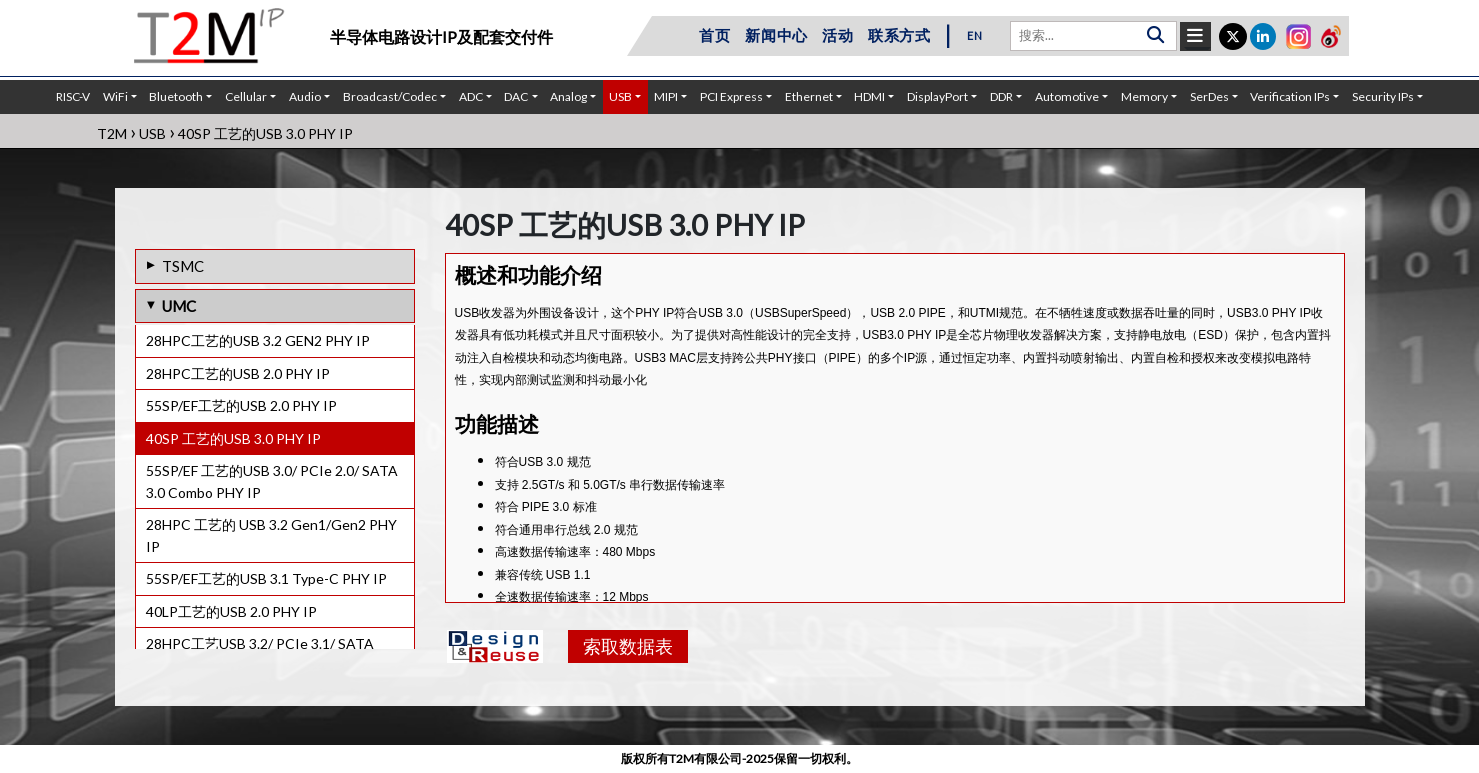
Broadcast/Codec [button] (390, 96)
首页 (715, 35)
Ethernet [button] (809, 96)
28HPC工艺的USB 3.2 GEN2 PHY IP (258, 340)
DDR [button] (1001, 96)
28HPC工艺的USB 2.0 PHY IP (238, 373)
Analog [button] (568, 96)
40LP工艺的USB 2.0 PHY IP (231, 611)
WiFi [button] (115, 96)
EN (975, 35)
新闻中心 (776, 35)
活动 (838, 35)
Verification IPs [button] (1290, 96)
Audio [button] (305, 96)
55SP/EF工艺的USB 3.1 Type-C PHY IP (266, 578)
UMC (179, 306)
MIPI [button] (666, 96)
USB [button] (620, 96)
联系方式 (899, 35)
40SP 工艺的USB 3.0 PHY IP (233, 438)
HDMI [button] (869, 96)
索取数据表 (628, 646)
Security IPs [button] (1383, 96)
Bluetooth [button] (176, 96)
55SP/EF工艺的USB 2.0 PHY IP (241, 405)
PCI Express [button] (731, 96)
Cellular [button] (246, 96)
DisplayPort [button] (937, 96)
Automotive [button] (1067, 96)
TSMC (183, 266)
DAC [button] (516, 96)
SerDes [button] (1209, 96)
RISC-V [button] (73, 96)
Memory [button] (1144, 96)
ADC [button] (471, 96)
